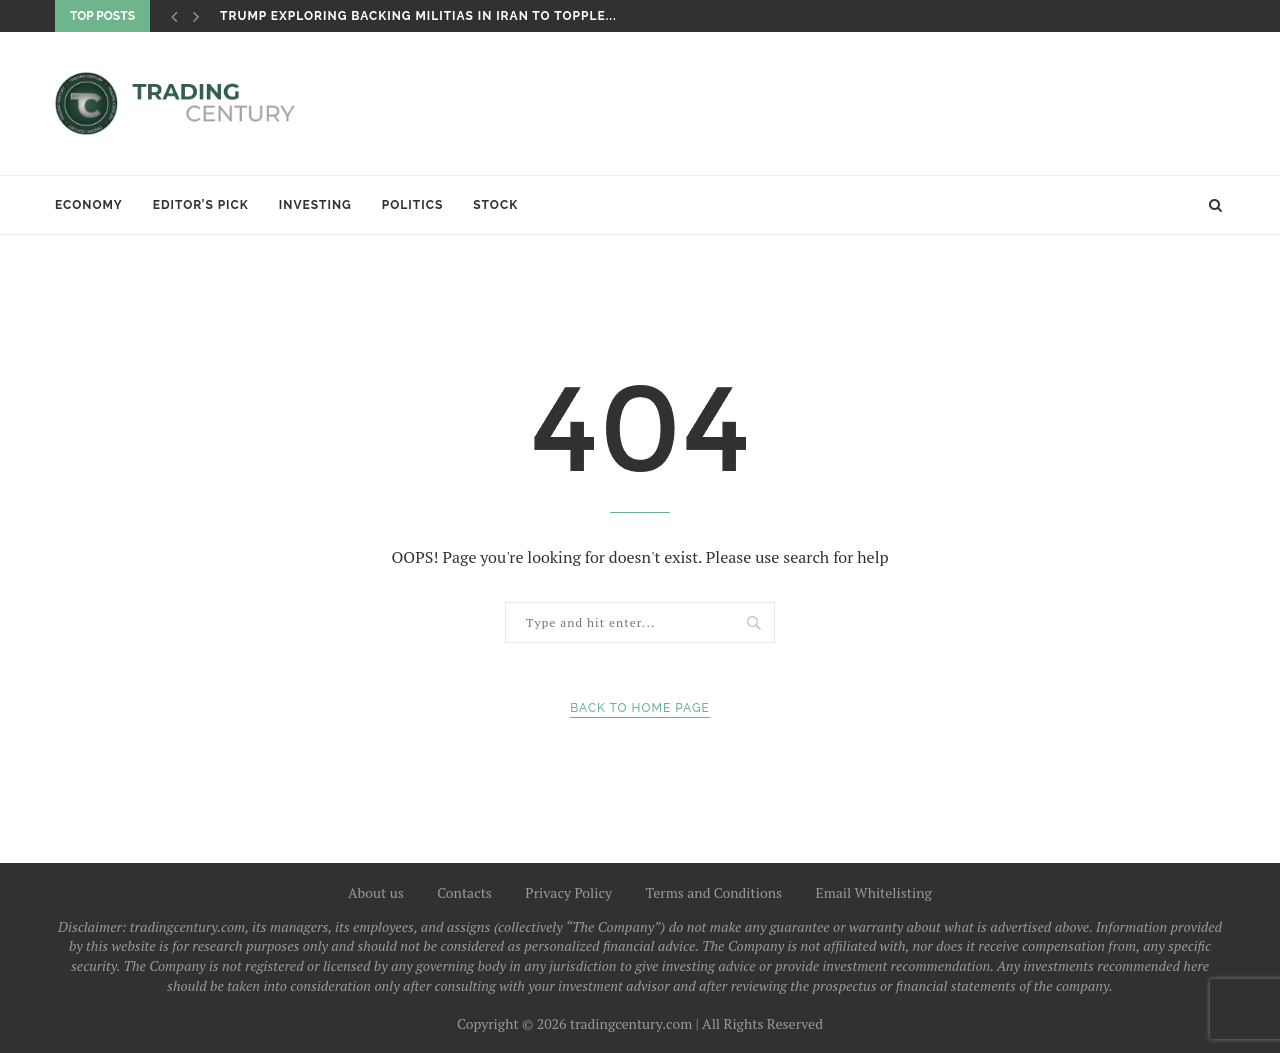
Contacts (464, 892)
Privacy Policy (568, 892)
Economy (89, 205)
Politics (412, 205)
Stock (495, 205)
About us (376, 892)
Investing (315, 205)
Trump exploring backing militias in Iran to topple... (418, 16)
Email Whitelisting (873, 892)
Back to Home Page (640, 708)
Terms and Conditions (714, 892)
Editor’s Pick (201, 205)
